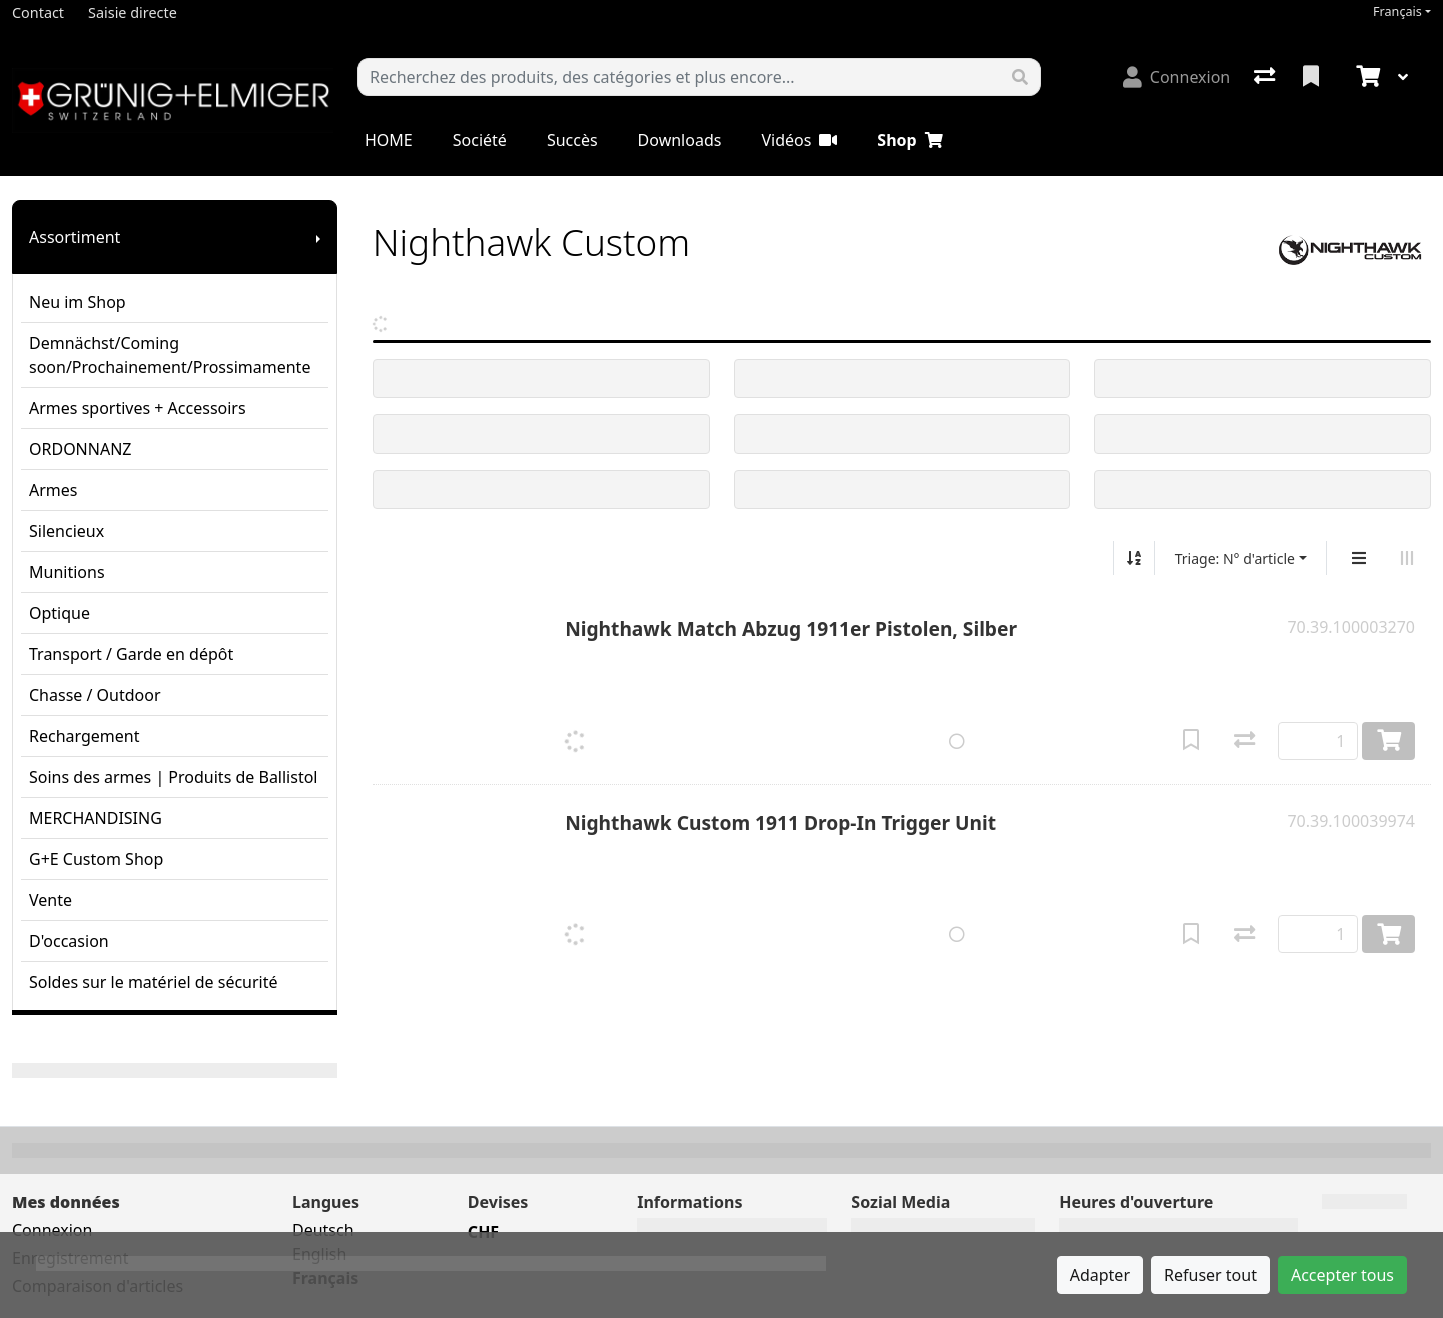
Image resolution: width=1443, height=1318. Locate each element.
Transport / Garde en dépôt (131, 654)
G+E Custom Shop (96, 859)
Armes (53, 490)
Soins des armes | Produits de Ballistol (173, 777)
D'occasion (69, 941)
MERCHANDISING (95, 818)
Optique (59, 613)
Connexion (52, 1230)
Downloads (680, 140)
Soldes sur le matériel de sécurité (153, 982)
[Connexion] (1176, 77)
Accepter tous (1342, 1275)
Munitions (67, 572)
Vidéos (799, 140)
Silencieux (66, 531)
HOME (389, 140)
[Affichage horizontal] (1407, 558)
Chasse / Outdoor (95, 695)
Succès (572, 140)
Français (1397, 11)
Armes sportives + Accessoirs (137, 408)
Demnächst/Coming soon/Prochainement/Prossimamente (169, 355)
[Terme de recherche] (679, 77)
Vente (50, 900)
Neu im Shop (77, 302)
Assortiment (74, 237)
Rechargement (84, 736)
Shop (909, 140)
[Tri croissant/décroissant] (1134, 558)
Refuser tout (1210, 1275)
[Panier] (1366, 77)
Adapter (1100, 1275)
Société (480, 140)
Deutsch (323, 1230)
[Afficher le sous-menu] (318, 237)
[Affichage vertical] (1359, 558)
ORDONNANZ (80, 449)
